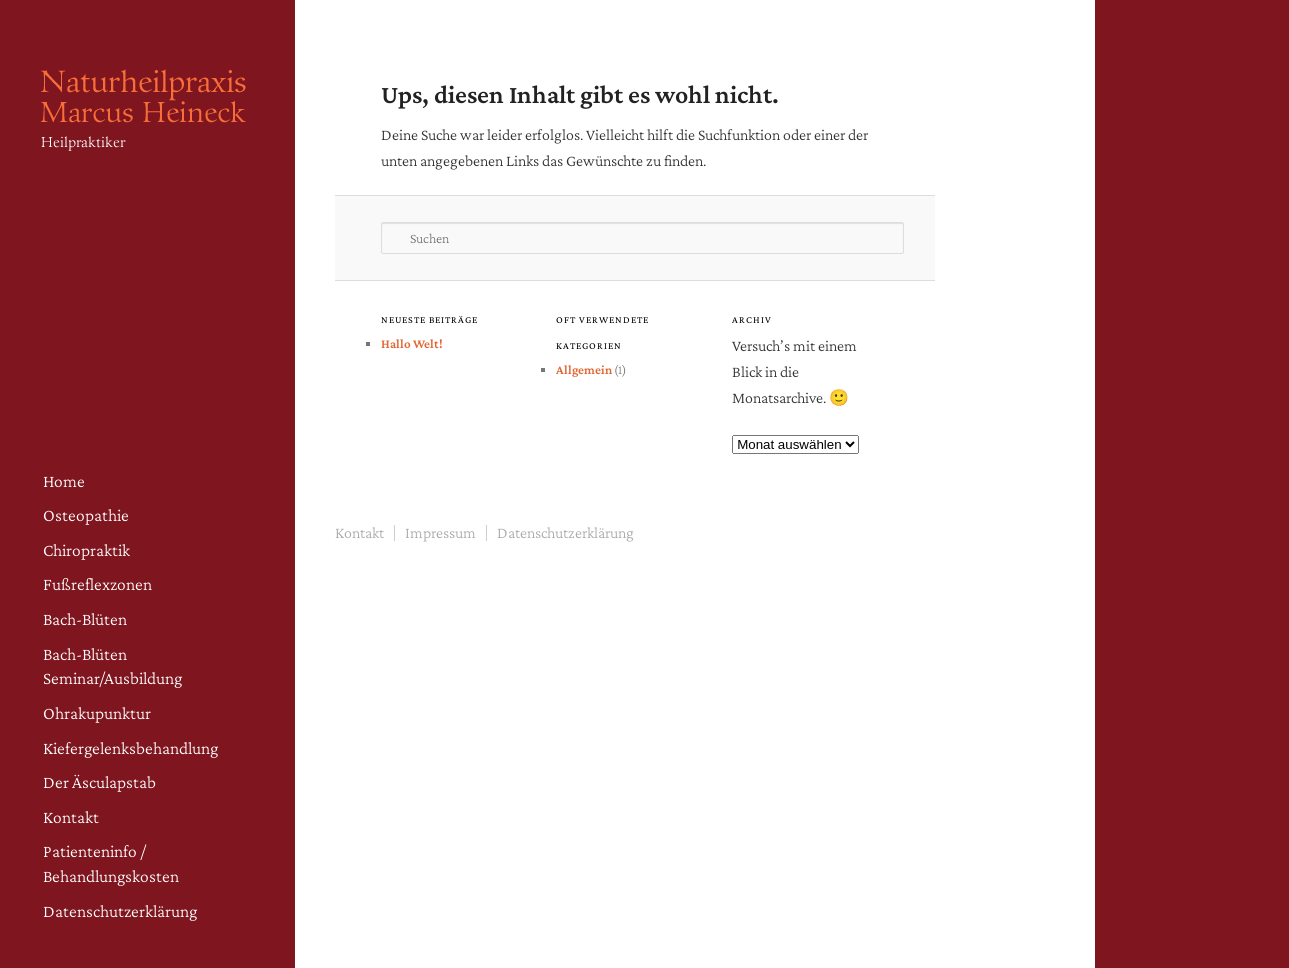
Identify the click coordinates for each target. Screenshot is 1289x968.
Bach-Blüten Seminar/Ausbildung (112, 666)
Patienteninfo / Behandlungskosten (111, 863)
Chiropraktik (86, 550)
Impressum (440, 532)
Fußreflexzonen (97, 584)
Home (64, 481)
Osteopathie (86, 515)
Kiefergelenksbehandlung (130, 748)
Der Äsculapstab (99, 782)
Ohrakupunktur (97, 713)
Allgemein (584, 369)
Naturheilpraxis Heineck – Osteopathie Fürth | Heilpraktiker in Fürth (150, 129)
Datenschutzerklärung (120, 911)
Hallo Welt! (412, 343)
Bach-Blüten (85, 619)
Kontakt (71, 817)
